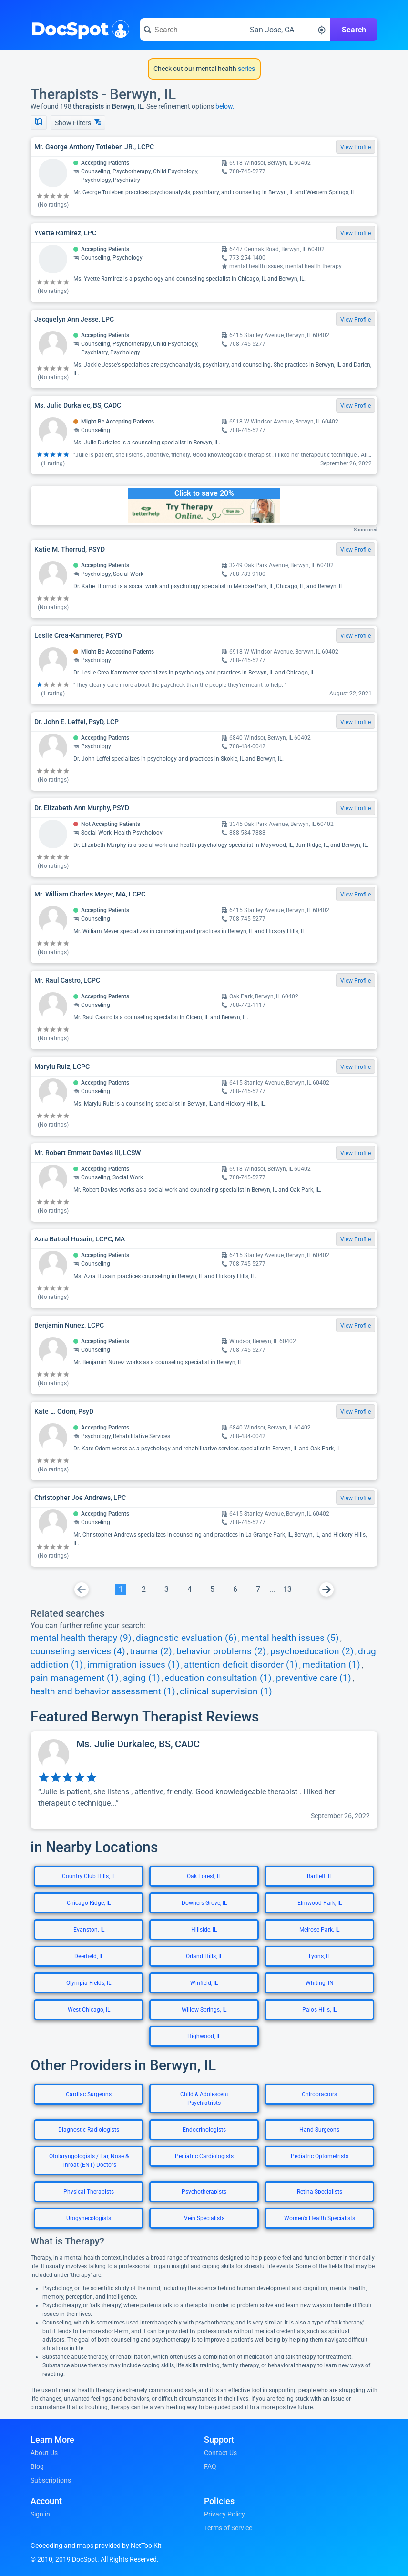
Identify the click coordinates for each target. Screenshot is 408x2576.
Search (354, 29)
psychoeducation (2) (312, 1651)
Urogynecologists (88, 2218)
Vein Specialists (204, 2218)
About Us (44, 2452)
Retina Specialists (319, 2191)
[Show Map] (39, 122)
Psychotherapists (204, 2191)
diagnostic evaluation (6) (186, 1638)
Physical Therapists (88, 2191)
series (245, 68)
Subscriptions (51, 2480)
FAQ (210, 2466)
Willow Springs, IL (204, 2009)
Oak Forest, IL (204, 1876)
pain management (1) (75, 1678)
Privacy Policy (224, 2514)
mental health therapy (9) (81, 1638)
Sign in (40, 2514)
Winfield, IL (204, 1983)
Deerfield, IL (88, 1956)
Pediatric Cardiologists (204, 2156)
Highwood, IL (204, 2036)
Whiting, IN (320, 1983)
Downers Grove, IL (204, 1903)
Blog (37, 2466)
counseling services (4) (78, 1651)
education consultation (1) (218, 1678)
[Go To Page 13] (287, 1589)
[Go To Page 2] (143, 1589)
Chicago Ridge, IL (89, 1903)
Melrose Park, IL (319, 1929)
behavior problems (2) (221, 1651)
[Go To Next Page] (326, 1589)
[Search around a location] (282, 29)
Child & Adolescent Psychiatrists (204, 2098)
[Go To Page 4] (189, 1589)
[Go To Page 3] (166, 1589)
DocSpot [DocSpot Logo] (78, 28)
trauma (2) (151, 1651)
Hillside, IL (204, 1929)
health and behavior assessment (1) (103, 1691)
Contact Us (220, 2452)
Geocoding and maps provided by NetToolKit (96, 2545)
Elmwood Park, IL (319, 1903)
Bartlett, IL (319, 1876)
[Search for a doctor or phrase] (187, 29)
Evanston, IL (88, 1929)
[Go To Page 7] (257, 1589)
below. (225, 106)
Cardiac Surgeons (89, 2094)
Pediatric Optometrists (319, 2156)
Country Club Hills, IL (88, 1876)
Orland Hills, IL (204, 1956)
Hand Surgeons (319, 2129)
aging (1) (141, 1678)
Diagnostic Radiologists (88, 2129)
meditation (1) (331, 1665)
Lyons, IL (319, 1956)
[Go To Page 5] (212, 1589)
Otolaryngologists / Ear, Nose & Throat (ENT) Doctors (89, 2160)
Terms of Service (228, 2528)
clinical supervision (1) (226, 1691)
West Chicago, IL (89, 2009)
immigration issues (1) (133, 1665)
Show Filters (78, 123)
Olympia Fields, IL (88, 1983)
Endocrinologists (204, 2129)
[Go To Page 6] (235, 1589)
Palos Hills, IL (319, 2009)
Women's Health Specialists (319, 2218)
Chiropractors (319, 2094)
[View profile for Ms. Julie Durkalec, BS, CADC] (204, 1780)
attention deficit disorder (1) (241, 1665)
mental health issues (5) (290, 1638)
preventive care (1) (313, 1678)
